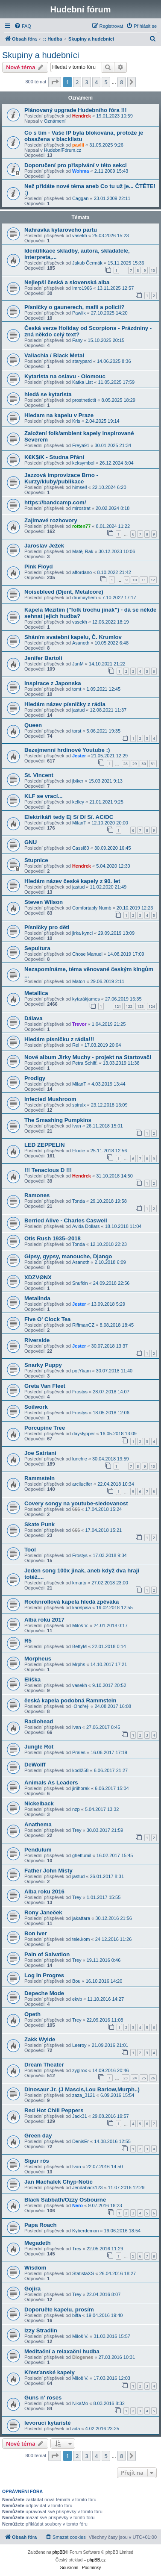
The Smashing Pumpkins (57, 1120)
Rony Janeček (43, 1912)
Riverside (37, 1340)
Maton (78, 981)
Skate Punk (39, 1524)
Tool (30, 1549)
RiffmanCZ (83, 1325)
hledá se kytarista (48, 394)
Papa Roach (40, 2225)
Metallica (36, 993)
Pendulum (38, 1849)
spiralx (79, 1104)
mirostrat (81, 508)
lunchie (79, 1458)
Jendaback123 (87, 2187)
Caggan (80, 198)
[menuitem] (22, 26)
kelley (78, 801)
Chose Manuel (87, 954)
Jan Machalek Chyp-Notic (58, 2182)
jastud (78, 709)
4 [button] (96, 82)
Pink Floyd (38, 566)
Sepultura (37, 948)
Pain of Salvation (47, 1954)
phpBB (59, 2552)
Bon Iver (35, 1933)
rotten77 (81, 526)
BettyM (79, 1646)
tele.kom (81, 1939)
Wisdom (35, 2267)
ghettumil (81, 1855)
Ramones (37, 1195)
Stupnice (36, 860)
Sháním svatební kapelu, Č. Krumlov (73, 637)
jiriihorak (81, 1788)
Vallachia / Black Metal (54, 355)
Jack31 (79, 2116)
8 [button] (121, 82)
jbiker (77, 780)
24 (134, 2078)
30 (143, 763)
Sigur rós (36, 2161)
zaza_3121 (83, 2095)
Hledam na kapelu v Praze (59, 415)
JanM (78, 663)
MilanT (79, 822)
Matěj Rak (83, 551)
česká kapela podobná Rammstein (70, 1700)
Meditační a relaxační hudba (62, 2351)
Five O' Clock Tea (47, 1319)
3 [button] (86, 82)
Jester (79, 755)
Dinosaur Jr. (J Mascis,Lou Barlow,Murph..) (82, 2089)
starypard (82, 361)
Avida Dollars (86, 1226)
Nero (77, 2205)
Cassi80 (80, 848)
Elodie (78, 1150)
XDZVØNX (38, 1277)
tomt (76, 689)
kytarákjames (86, 998)
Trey (77, 1830)
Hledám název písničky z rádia (64, 704)
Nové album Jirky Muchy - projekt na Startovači (87, 1057)
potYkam (81, 1370)
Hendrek (81, 115)
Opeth (32, 2014)
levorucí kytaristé (47, 2423)
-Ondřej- (80, 1706)
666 (76, 1509)
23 (125, 2078)
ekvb (77, 1999)
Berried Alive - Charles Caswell (65, 1220)
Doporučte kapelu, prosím (59, 2309)
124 (152, 1006)
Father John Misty (48, 1870)
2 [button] (77, 82)
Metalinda (37, 1298)
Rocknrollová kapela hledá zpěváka (71, 1602)
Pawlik (79, 312)
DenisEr (80, 2141)
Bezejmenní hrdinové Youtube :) (67, 750)
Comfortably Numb (91, 907)
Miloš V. (80, 1625)
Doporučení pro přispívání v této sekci (75, 165)
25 (143, 2078)
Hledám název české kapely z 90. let (72, 881)
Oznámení (55, 121)
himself (79, 487)
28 (125, 763)
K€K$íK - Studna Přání (54, 457)
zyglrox (79, 2070)
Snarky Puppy (43, 1365)
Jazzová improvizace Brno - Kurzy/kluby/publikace (61, 478)
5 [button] (105, 82)
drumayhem (84, 597)
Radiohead (38, 1721)
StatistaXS (83, 2273)
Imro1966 (82, 288)
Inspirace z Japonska (52, 683)
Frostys (80, 1391)
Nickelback (39, 1803)
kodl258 (80, 1770)
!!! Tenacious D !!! (48, 1170)
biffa (76, 2315)
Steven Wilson (43, 902)
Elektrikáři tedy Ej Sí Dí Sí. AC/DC (68, 817)
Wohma (80, 171)
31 (153, 763)
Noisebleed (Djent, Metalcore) (63, 592)
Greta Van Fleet (44, 1386)
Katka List (82, 382)
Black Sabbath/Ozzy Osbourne (65, 2199)
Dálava (33, 1018)
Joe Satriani (40, 1453)
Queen (33, 725)
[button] (54, 82)
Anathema (38, 1824)
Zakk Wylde (39, 2039)
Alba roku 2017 (44, 1619)
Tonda (78, 1201)
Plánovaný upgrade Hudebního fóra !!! (75, 110)
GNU (30, 842)
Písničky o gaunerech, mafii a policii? (74, 307)
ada (76, 2428)
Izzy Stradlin (40, 2330)
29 (134, 763)
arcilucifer (82, 1484)
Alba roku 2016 (44, 1891)
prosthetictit (84, 400)
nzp (76, 1809)
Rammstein (39, 1478)
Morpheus (37, 1658)
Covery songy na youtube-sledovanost (76, 1503)
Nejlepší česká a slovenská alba (66, 282)
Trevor (79, 1024)
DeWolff (35, 1764)
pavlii (78, 144)
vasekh (79, 235)
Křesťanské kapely (49, 2372)
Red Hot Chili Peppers (54, 2110)
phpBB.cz (96, 2560)
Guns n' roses (42, 2397)
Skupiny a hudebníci (40, 55)
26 (153, 2078)
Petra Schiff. (85, 1063)
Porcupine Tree (44, 1428)
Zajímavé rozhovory (50, 520)
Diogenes (83, 2357)
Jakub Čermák (87, 262)
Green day (38, 2135)
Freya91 (80, 445)
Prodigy (34, 1078)
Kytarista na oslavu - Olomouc (64, 376)
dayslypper (83, 1433)
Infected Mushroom (50, 1099)
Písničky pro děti (47, 927)
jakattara (81, 1918)
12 (153, 580)
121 (117, 1006)
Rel (75, 1045)
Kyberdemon (85, 2230)
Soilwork (36, 1407)
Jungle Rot (38, 1746)
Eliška (32, 1679)
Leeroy (79, 2045)
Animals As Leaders (51, 1782)
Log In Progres (44, 1975)
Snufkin (80, 1283)
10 (153, 270)
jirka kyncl (82, 933)
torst (76, 730)
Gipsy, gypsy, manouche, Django (68, 1256)
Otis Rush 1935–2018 (52, 1238)
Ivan (76, 1125)
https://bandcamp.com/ (55, 502)
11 (143, 580)
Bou (76, 1981)
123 (140, 1006)
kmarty (79, 1582)
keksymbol (83, 462)
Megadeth (37, 2243)
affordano (82, 572)
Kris (76, 421)
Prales (78, 1752)
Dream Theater (44, 2064)
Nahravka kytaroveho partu (60, 230)
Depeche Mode (44, 1993)
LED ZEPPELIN (44, 1145)
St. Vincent (38, 775)
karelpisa (81, 1607)
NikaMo (80, 2403)
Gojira (32, 2288)
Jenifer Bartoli (43, 658)
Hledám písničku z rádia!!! (59, 1039)
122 (129, 1006)
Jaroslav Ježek (44, 545)
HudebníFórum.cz (62, 150)
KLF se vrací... (43, 796)
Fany (77, 340)
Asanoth (80, 642)
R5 (28, 1640)
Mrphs (78, 1664)
